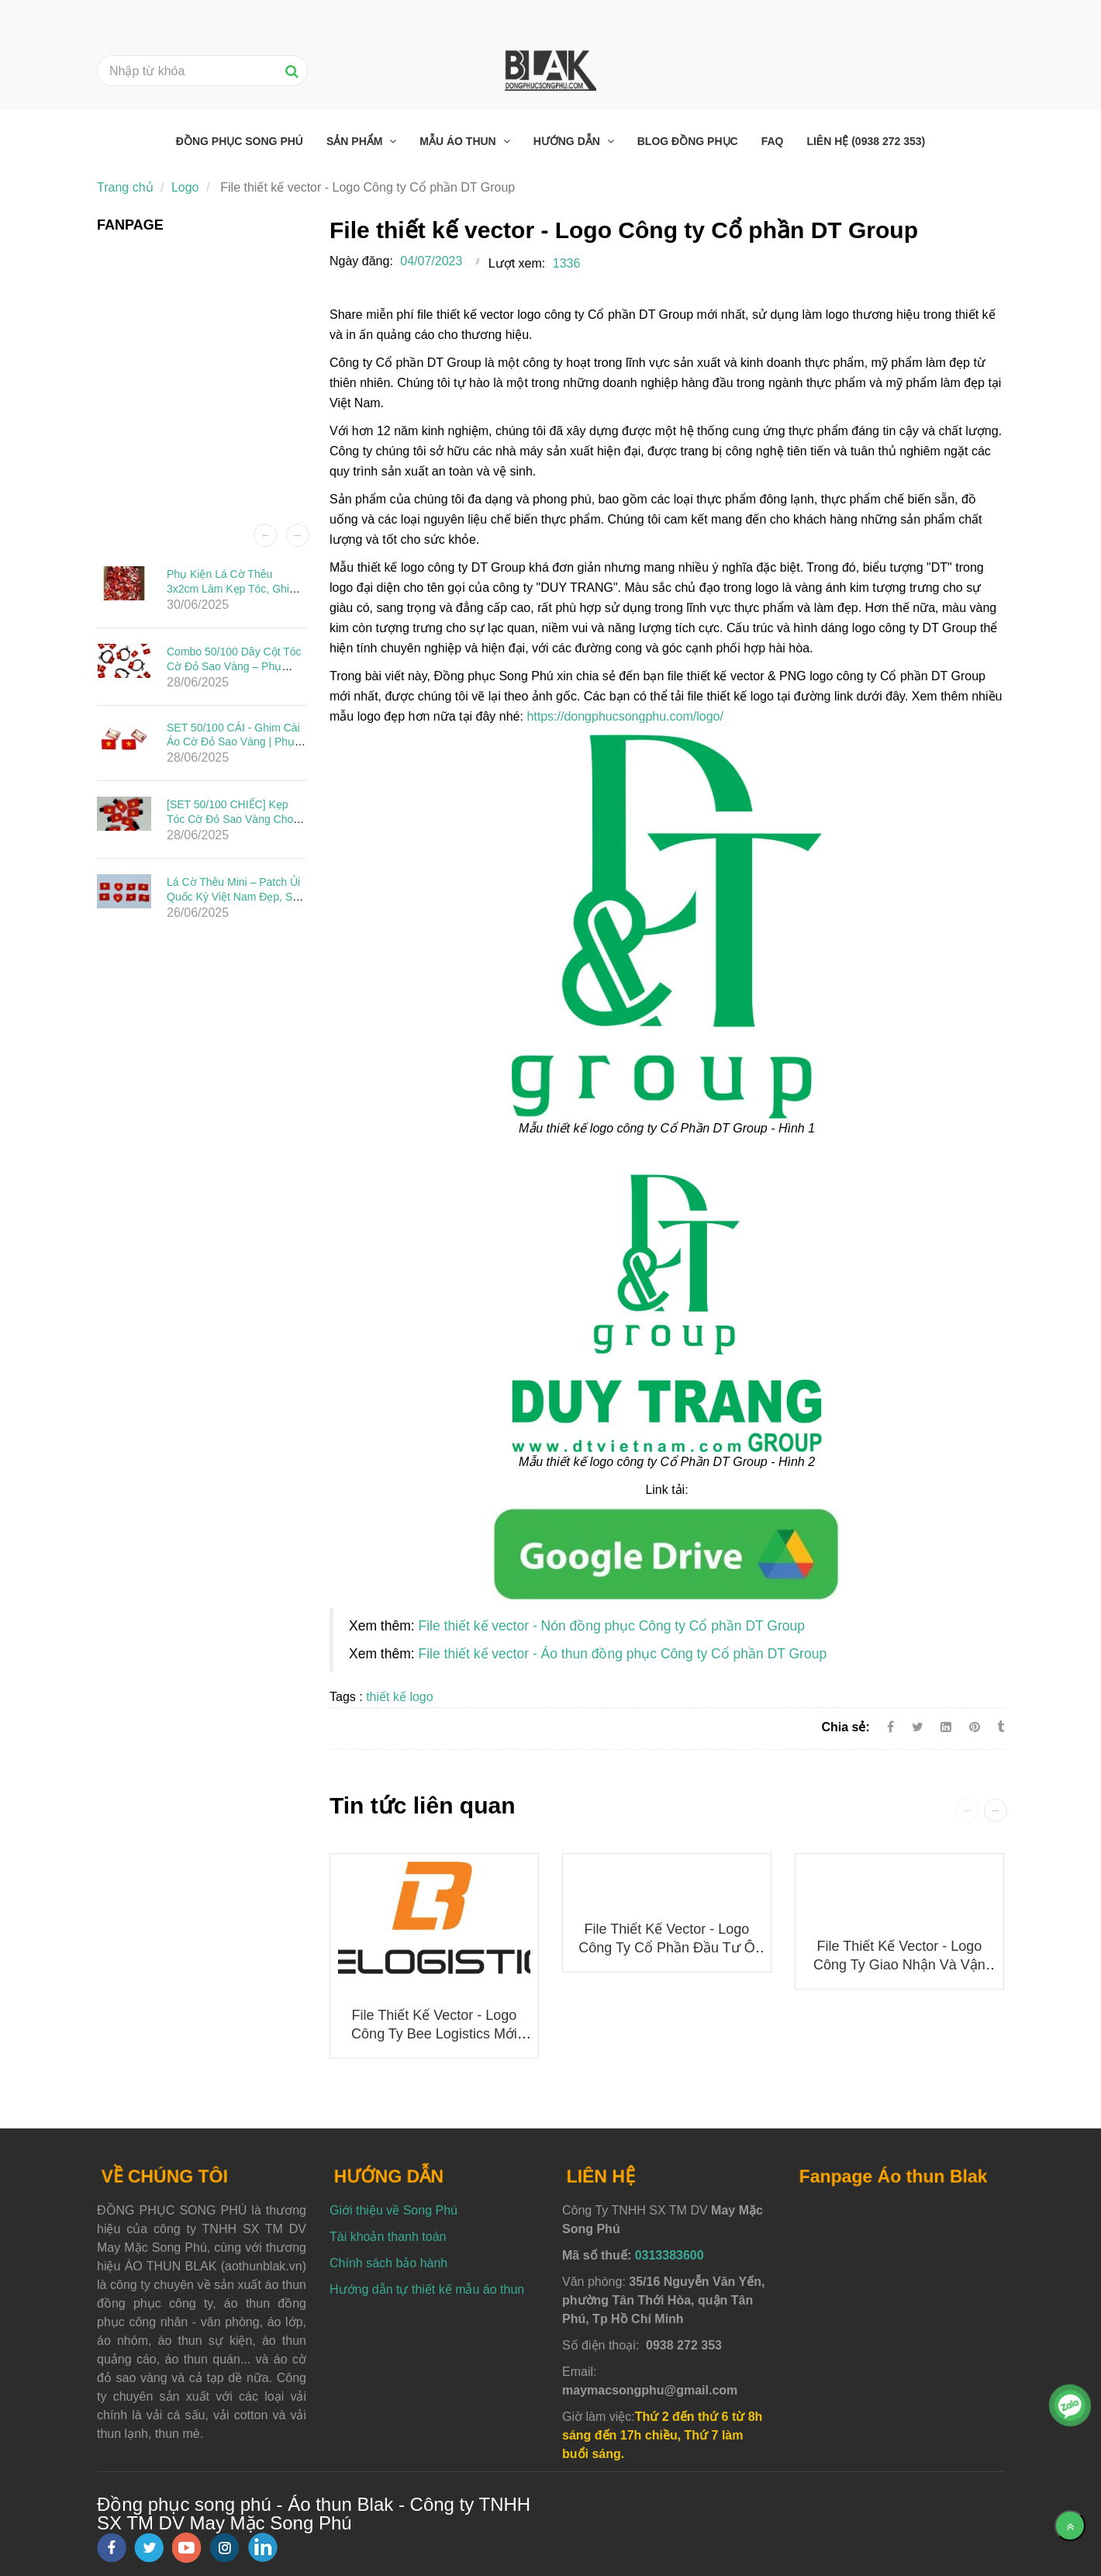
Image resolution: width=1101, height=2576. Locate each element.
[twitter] (149, 2548)
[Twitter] (917, 1727)
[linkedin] (263, 2547)
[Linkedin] (946, 1727)
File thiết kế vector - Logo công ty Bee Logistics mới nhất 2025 (434, 2033)
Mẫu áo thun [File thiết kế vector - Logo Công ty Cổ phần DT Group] (459, 141)
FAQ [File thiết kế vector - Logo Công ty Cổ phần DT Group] (772, 141)
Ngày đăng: (361, 261)
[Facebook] (890, 1727)
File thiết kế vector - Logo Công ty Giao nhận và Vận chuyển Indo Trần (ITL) (899, 1964)
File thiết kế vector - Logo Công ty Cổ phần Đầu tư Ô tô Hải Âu (666, 1947)
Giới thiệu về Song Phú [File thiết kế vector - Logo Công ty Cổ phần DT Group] (393, 2210)
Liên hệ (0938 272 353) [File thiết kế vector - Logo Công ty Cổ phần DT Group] (865, 141)
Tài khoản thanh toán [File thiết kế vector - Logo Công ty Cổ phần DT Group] (388, 2236)
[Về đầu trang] (1069, 2525)
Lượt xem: (516, 263)
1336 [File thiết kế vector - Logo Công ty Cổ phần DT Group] (567, 263)
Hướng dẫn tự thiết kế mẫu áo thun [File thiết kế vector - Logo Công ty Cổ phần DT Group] (427, 2289)
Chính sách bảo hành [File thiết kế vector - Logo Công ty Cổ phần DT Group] (388, 2263)
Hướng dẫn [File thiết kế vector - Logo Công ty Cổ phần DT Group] (568, 141)
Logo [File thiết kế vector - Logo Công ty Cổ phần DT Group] (185, 187)
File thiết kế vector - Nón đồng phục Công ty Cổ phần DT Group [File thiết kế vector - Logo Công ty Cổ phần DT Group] (611, 1626)
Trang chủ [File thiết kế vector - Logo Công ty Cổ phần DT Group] (125, 187)
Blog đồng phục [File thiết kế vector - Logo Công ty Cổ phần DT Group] (687, 141)
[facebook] (111, 2548)
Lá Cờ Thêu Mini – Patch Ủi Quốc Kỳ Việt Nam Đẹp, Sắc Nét (235, 896)
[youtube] (187, 2548)
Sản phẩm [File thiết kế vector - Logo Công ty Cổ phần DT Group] (355, 141)
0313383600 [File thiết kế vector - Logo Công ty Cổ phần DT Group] (669, 2255)
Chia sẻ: (845, 1727)
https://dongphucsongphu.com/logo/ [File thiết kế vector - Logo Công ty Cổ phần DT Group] (624, 716)
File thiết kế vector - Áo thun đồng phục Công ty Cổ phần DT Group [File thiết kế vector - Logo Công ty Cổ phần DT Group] (622, 1653)
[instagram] (224, 2548)
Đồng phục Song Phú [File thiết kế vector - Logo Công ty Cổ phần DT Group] (239, 141)
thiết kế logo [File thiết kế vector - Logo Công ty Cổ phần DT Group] (399, 1696)
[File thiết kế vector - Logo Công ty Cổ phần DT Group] (666, 1553)
